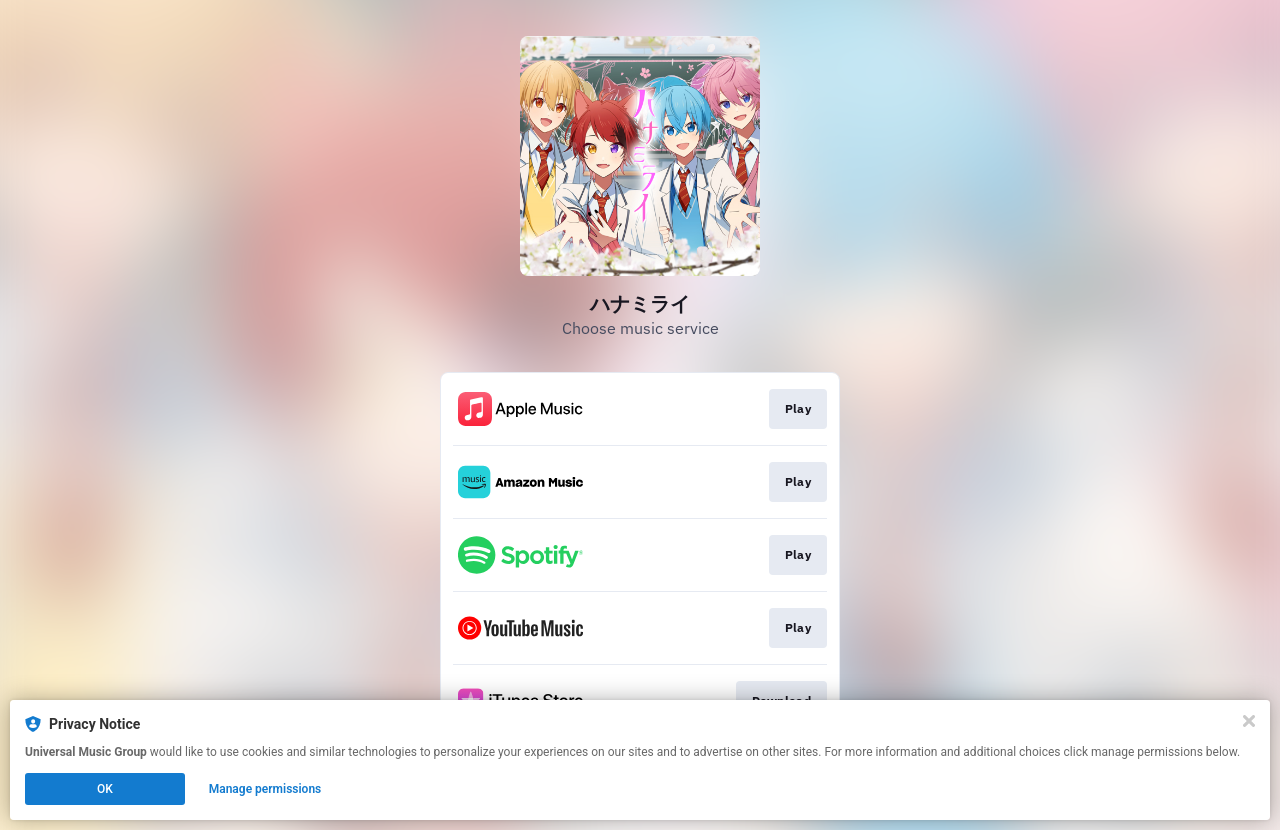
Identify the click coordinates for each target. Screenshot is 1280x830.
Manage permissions (265, 789)
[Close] (1249, 721)
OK (105, 789)
